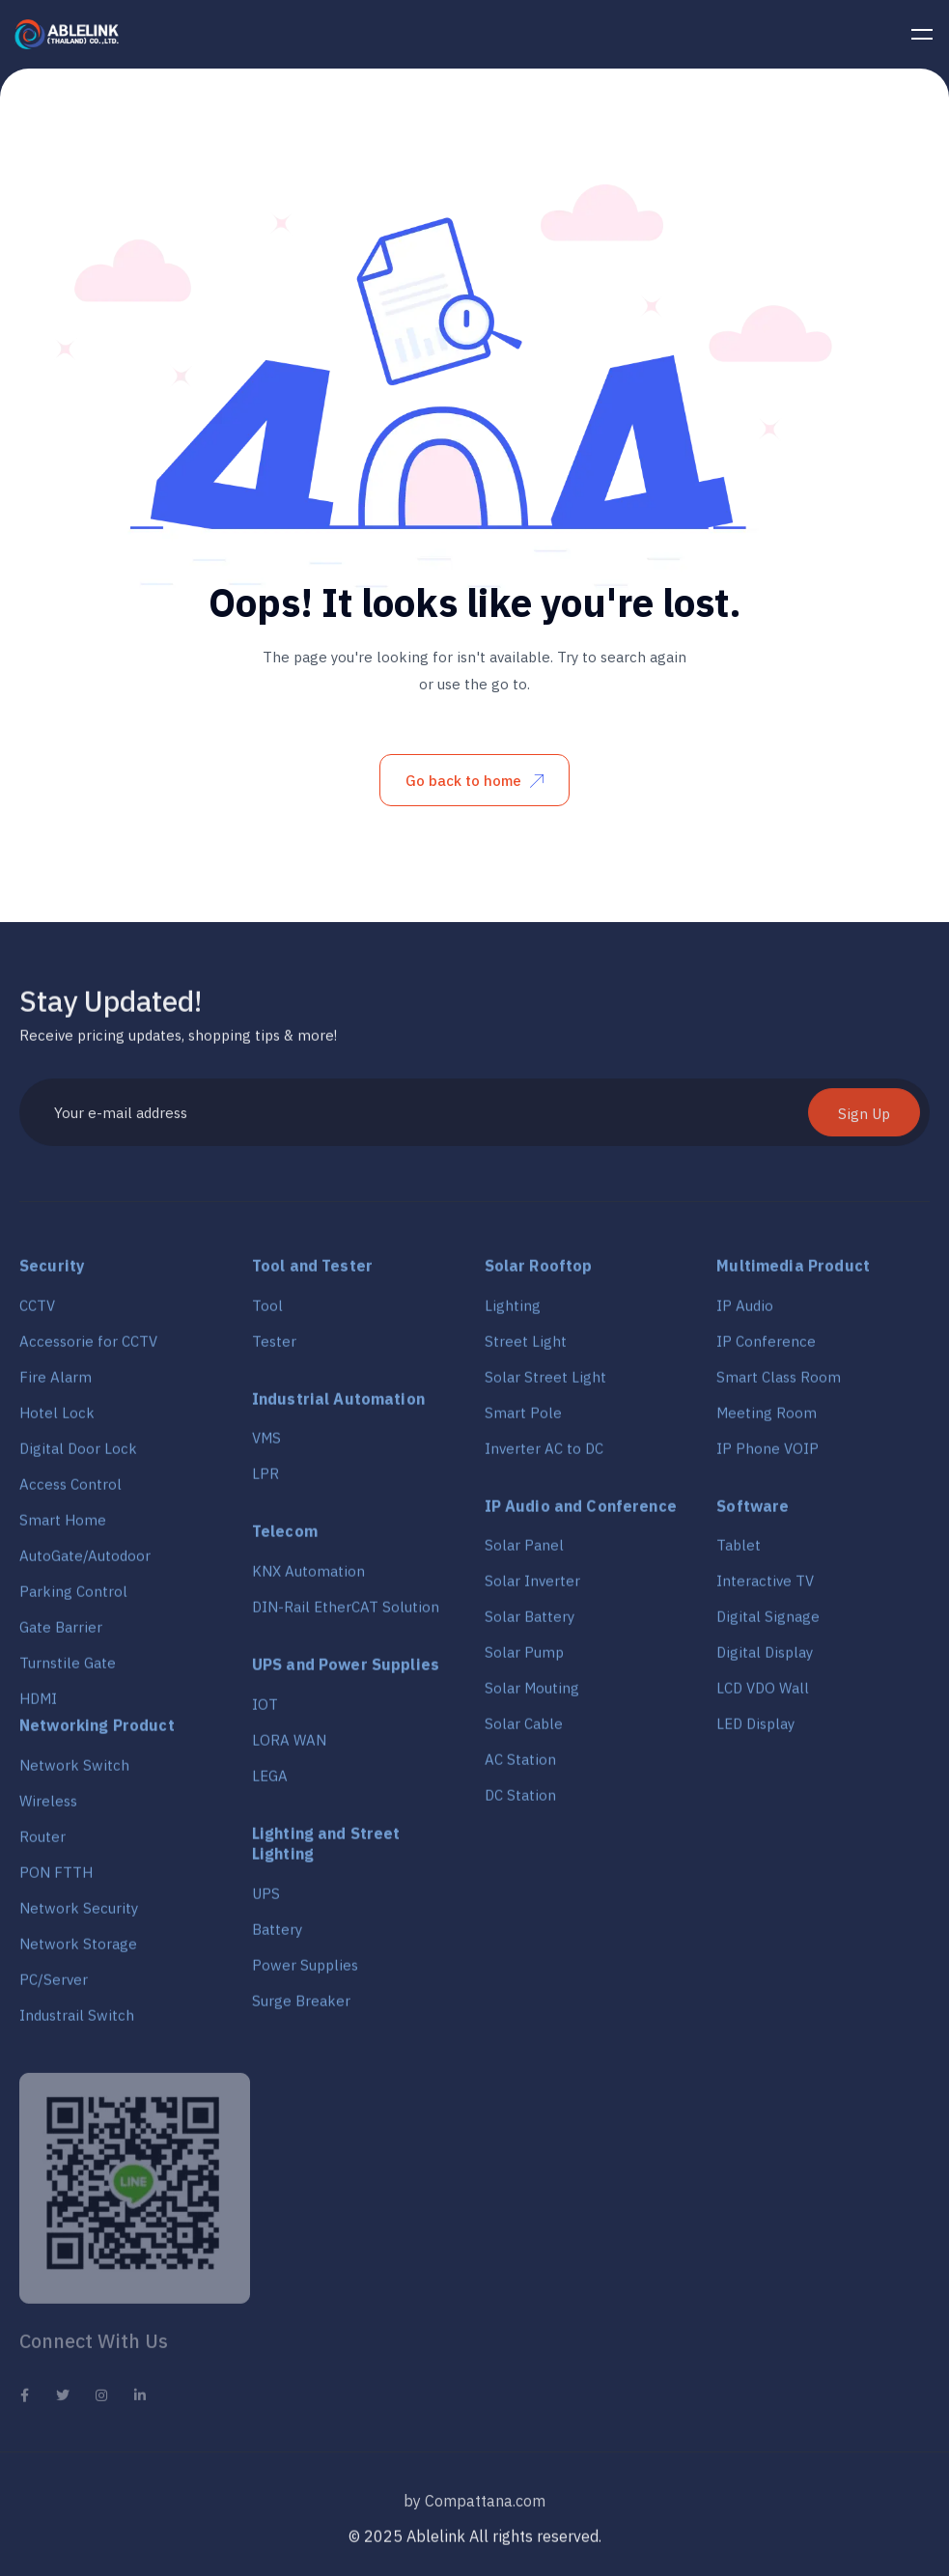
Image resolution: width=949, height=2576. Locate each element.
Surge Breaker (301, 2008)
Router (42, 1843)
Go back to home (474, 780)
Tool (267, 1312)
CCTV (37, 1312)
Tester (274, 1348)
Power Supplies (305, 1972)
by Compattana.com (474, 2512)
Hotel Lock (57, 1420)
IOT (265, 1711)
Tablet (738, 1552)
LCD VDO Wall (762, 1695)
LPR (265, 1480)
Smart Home (62, 1527)
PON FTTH (56, 1879)
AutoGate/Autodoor (85, 1563)
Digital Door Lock (78, 1455)
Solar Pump (524, 1659)
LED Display (755, 1731)
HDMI (38, 1705)
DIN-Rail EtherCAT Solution (345, 1614)
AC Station (520, 1766)
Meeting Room (766, 1420)
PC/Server (53, 1986)
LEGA (270, 1783)
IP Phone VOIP (767, 1455)
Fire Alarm (55, 1384)
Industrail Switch (76, 2022)
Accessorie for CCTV (88, 1348)
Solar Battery (529, 1623)
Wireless (48, 1808)
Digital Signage (768, 1623)
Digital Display (764, 1659)
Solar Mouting (532, 1695)
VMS (266, 1445)
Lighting (513, 1312)
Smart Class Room (778, 1384)
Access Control (70, 1491)
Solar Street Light (545, 1384)
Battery (277, 1936)
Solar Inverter (532, 1588)
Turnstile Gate (67, 1670)
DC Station (520, 1802)
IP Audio (744, 1312)
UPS (266, 1900)
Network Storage (78, 1951)
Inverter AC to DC (544, 1455)
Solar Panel (524, 1552)
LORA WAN (289, 1747)
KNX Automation (308, 1578)
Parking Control (73, 1598)
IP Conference (766, 1348)
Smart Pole (523, 1420)
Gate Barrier (60, 1634)
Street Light (526, 1348)
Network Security (78, 1915)
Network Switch (74, 1772)
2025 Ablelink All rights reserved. (482, 2543)
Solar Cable (524, 1731)
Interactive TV (765, 1588)
